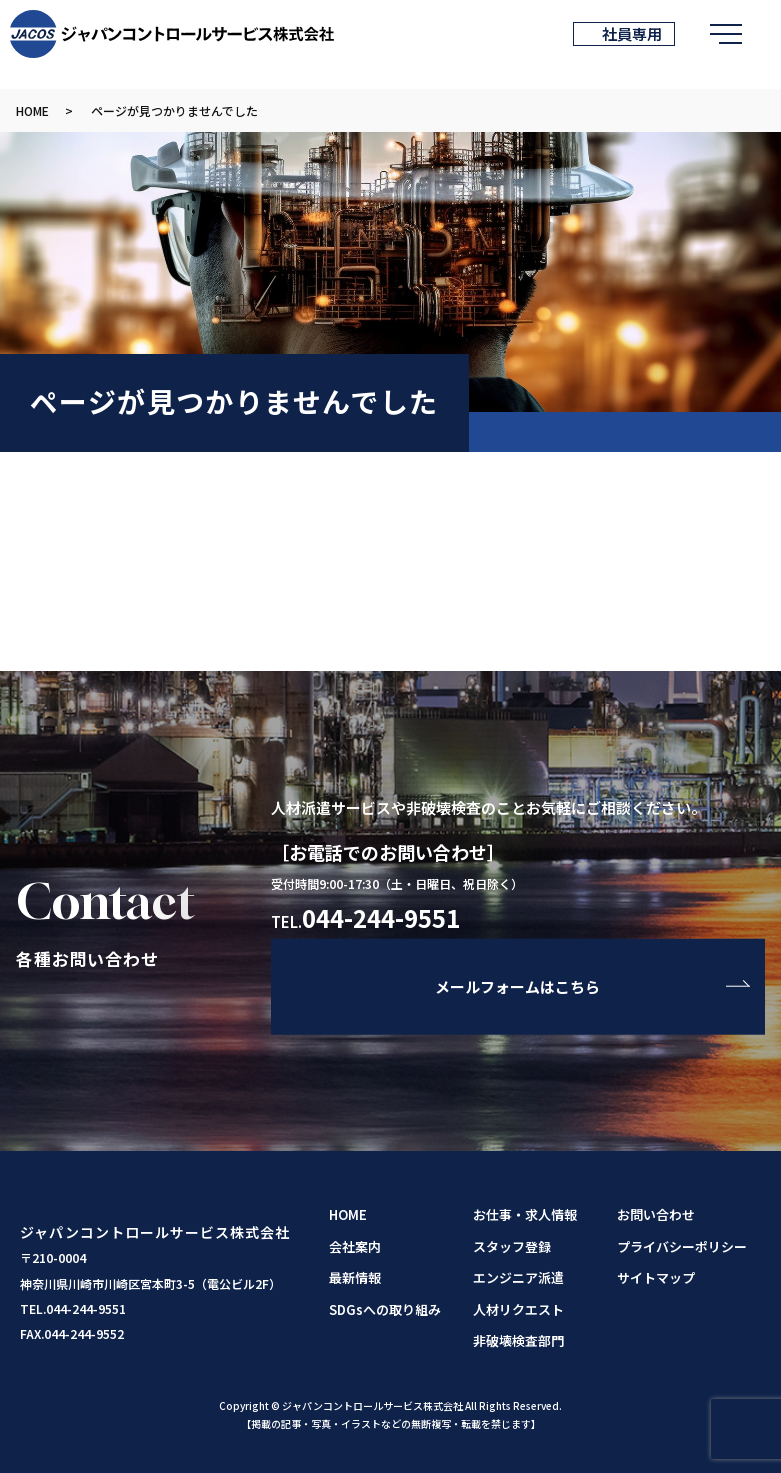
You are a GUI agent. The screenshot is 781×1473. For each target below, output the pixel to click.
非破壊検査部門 (518, 1340)
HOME (32, 110)
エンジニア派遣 (518, 1277)
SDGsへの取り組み (385, 1309)
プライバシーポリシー (682, 1246)
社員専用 (630, 33)
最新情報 (355, 1277)
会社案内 (355, 1246)
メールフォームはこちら (517, 986)
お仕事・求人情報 (525, 1214)
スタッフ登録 (512, 1246)
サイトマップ (656, 1277)
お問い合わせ (656, 1214)
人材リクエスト (518, 1309)
